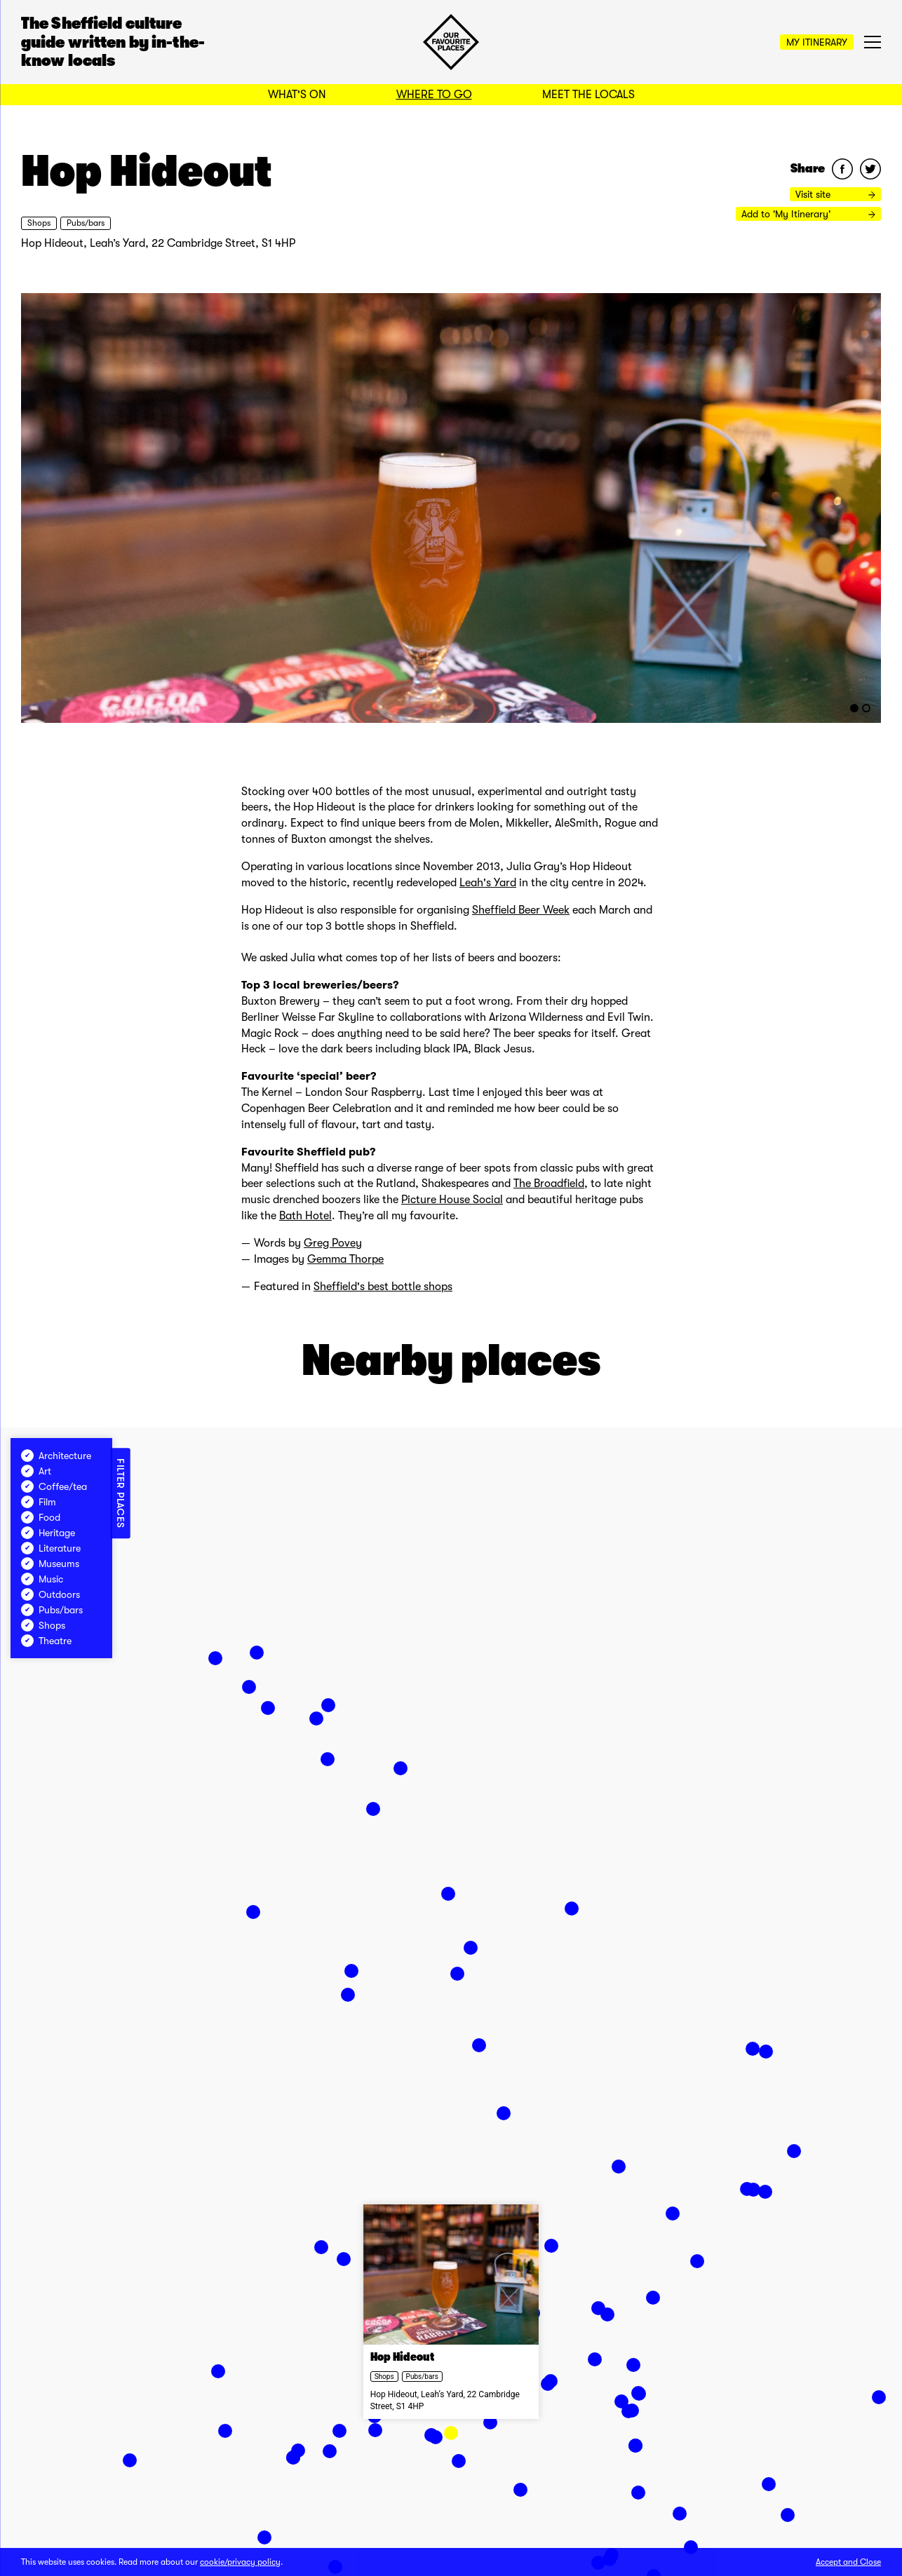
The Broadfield (548, 1183)
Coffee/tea (54, 1486)
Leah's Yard (487, 882)
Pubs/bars (86, 223)
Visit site (835, 194)
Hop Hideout (402, 2358)
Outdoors (50, 1594)
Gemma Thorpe (345, 1259)
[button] (451, 2432)
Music (42, 1579)
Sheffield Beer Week (521, 910)
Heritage (48, 1532)
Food (40, 1517)
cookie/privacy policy (240, 2562)
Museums (50, 1563)
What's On (297, 94)
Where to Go (434, 94)
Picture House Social (452, 1199)
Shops (39, 223)
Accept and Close (848, 2562)
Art (36, 1471)
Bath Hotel (305, 1215)
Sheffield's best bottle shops (383, 1286)
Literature (51, 1548)
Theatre (46, 1640)
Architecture (56, 1455)
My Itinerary (816, 42)
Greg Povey (333, 1243)
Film (38, 1501)
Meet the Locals (588, 94)
